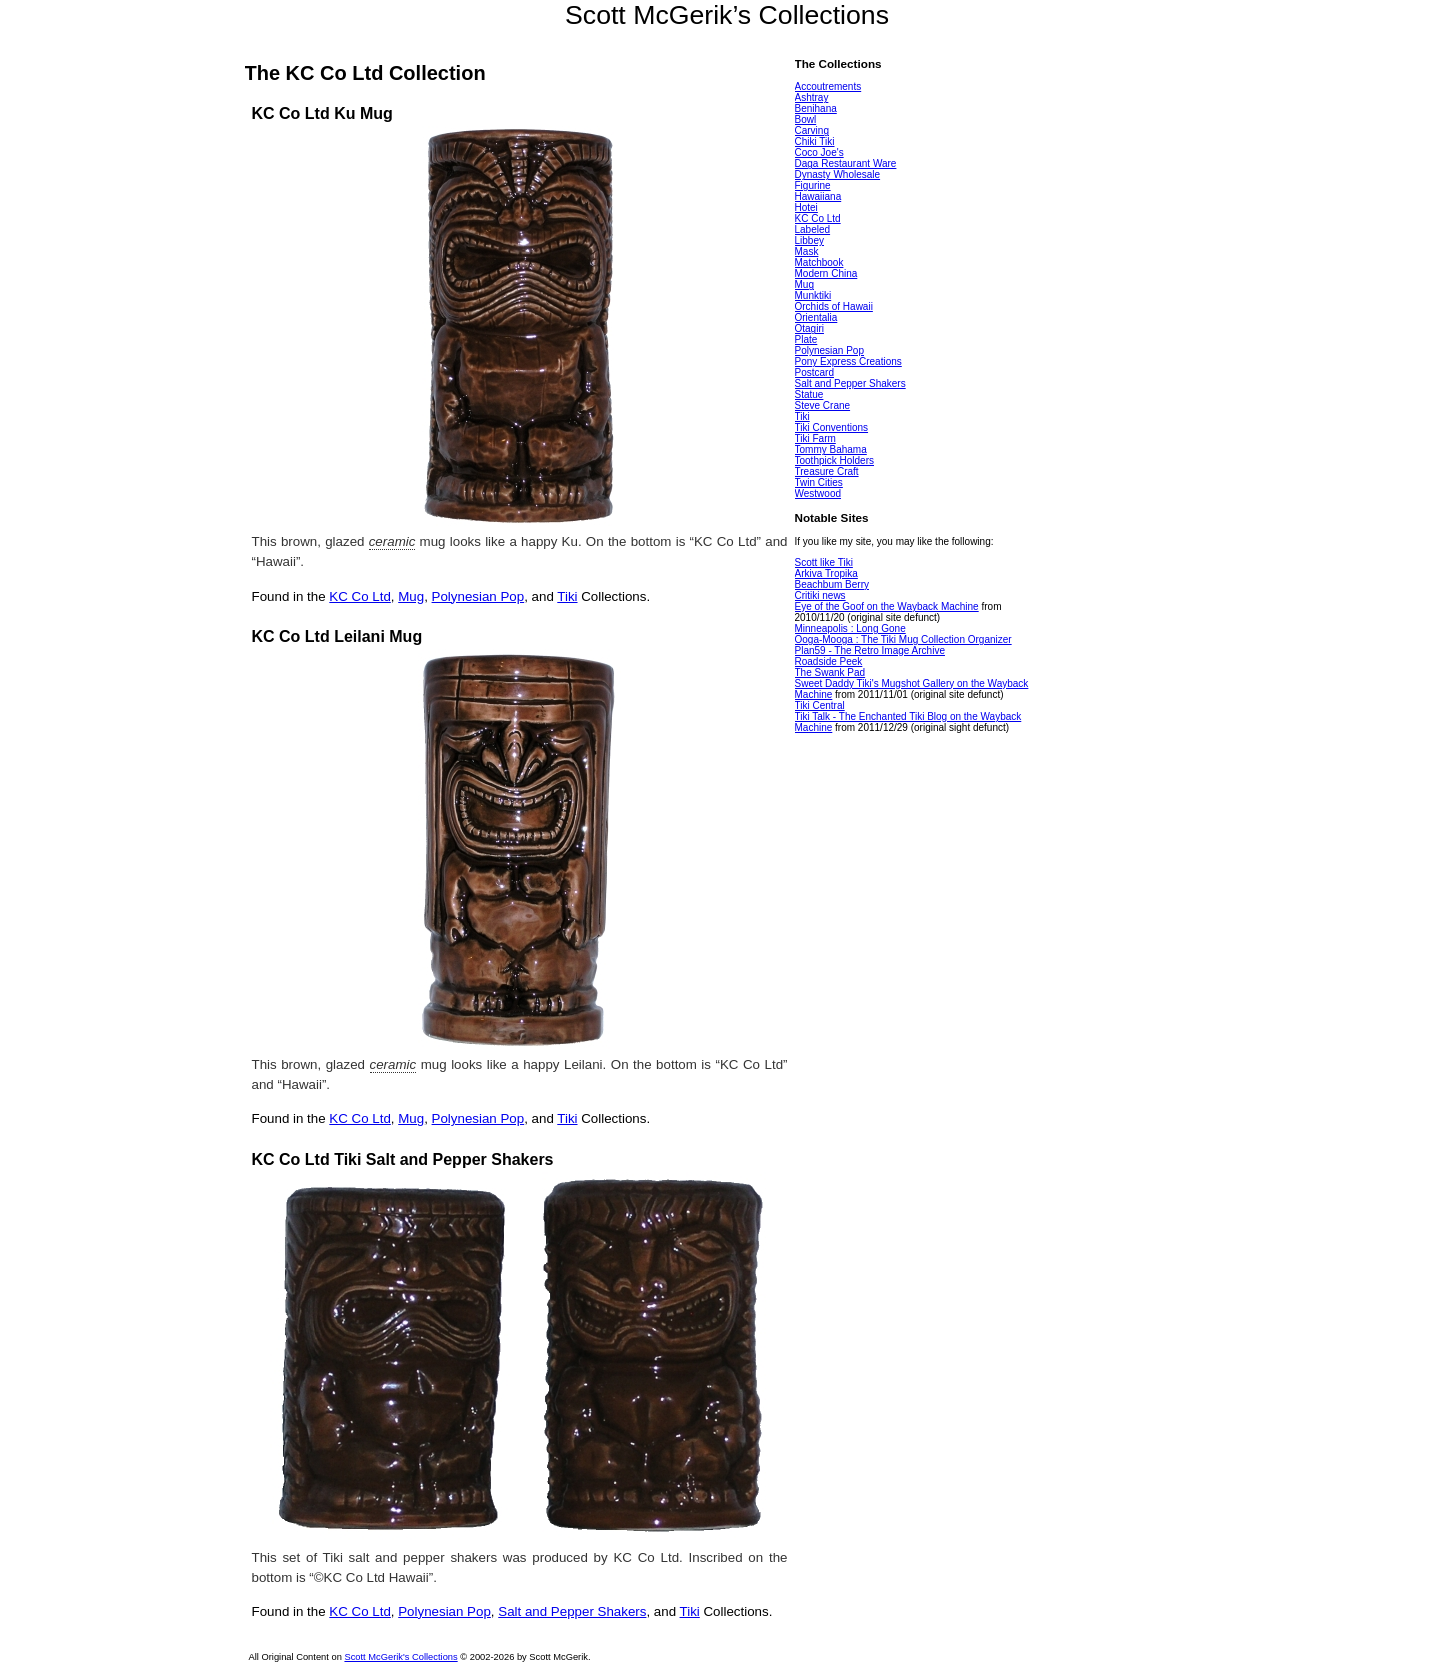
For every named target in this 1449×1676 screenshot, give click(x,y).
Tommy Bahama (831, 449)
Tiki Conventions (832, 427)
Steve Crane (823, 405)
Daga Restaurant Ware (846, 163)
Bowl (806, 119)
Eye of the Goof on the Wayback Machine (887, 606)
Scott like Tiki (824, 562)
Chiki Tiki (815, 141)
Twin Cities (819, 482)
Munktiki (813, 295)
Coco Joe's (819, 152)
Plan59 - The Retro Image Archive (870, 650)
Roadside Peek (829, 661)
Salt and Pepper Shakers (572, 1611)
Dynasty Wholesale (838, 174)
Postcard (814, 372)
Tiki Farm (815, 438)
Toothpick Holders (834, 460)
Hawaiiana (818, 196)
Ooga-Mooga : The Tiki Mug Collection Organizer (903, 639)
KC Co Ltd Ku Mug (322, 113)
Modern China (826, 273)
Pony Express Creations (848, 361)
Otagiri (809, 328)
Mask (807, 251)
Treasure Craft (827, 471)
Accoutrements (828, 86)
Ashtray (812, 97)
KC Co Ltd (360, 596)
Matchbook (819, 262)
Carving (812, 130)
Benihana (816, 108)
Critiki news (820, 595)
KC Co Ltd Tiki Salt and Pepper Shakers (403, 1159)
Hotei (806, 207)
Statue (809, 394)
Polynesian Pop (478, 596)
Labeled (813, 229)
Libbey (809, 240)
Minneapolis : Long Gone (850, 628)
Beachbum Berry (832, 584)
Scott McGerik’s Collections (727, 15)
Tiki (567, 596)
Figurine (813, 185)
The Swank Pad (830, 672)
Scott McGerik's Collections (400, 1657)
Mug (411, 596)
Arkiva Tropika (826, 573)
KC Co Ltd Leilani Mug (337, 636)
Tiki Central (820, 705)
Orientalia (816, 317)
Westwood (818, 493)
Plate (806, 339)
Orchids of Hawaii (834, 306)
